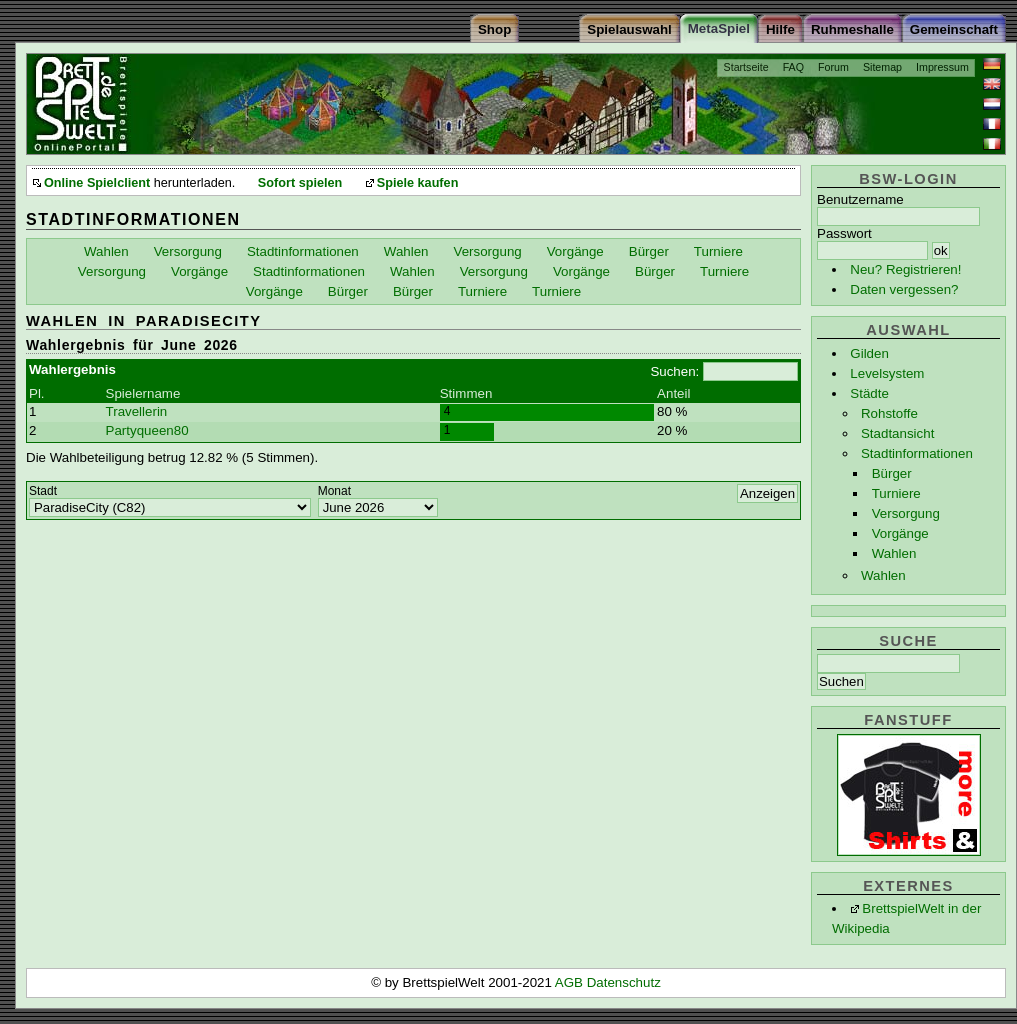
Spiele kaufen (418, 183)
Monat (334, 491)
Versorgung (906, 513)
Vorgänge (900, 533)
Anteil (673, 393)
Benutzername (860, 199)
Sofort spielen (300, 183)
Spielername (143, 393)
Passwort (844, 233)
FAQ (793, 67)
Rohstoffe (889, 413)
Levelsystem (887, 373)
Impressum (942, 67)
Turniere (896, 493)
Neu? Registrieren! (905, 269)
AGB (571, 982)
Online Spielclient (97, 183)
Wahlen (894, 553)
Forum (833, 67)
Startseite (746, 67)
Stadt (43, 491)
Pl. (37, 393)
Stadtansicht (897, 433)
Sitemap (882, 67)
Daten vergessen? (904, 289)
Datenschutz (624, 982)
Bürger (892, 473)
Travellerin (137, 411)
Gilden (869, 353)
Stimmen (466, 393)
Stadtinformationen (917, 453)
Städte (869, 393)
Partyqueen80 (147, 430)
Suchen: (674, 371)
